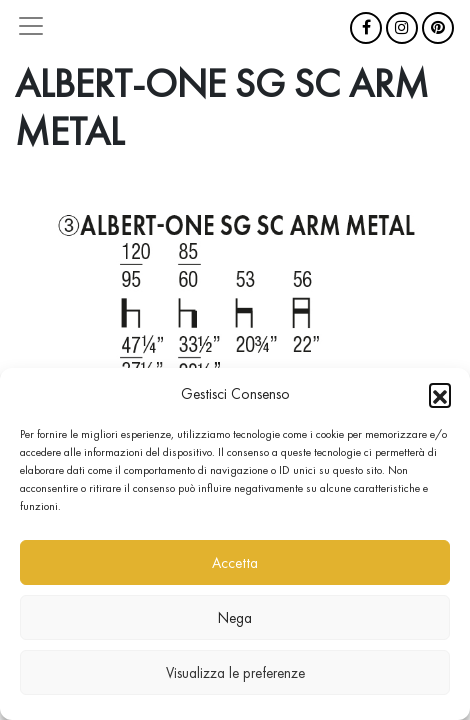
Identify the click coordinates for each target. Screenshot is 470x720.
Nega (235, 618)
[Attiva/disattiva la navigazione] (31, 26)
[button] (440, 394)
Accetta (235, 563)
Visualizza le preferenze (235, 673)
